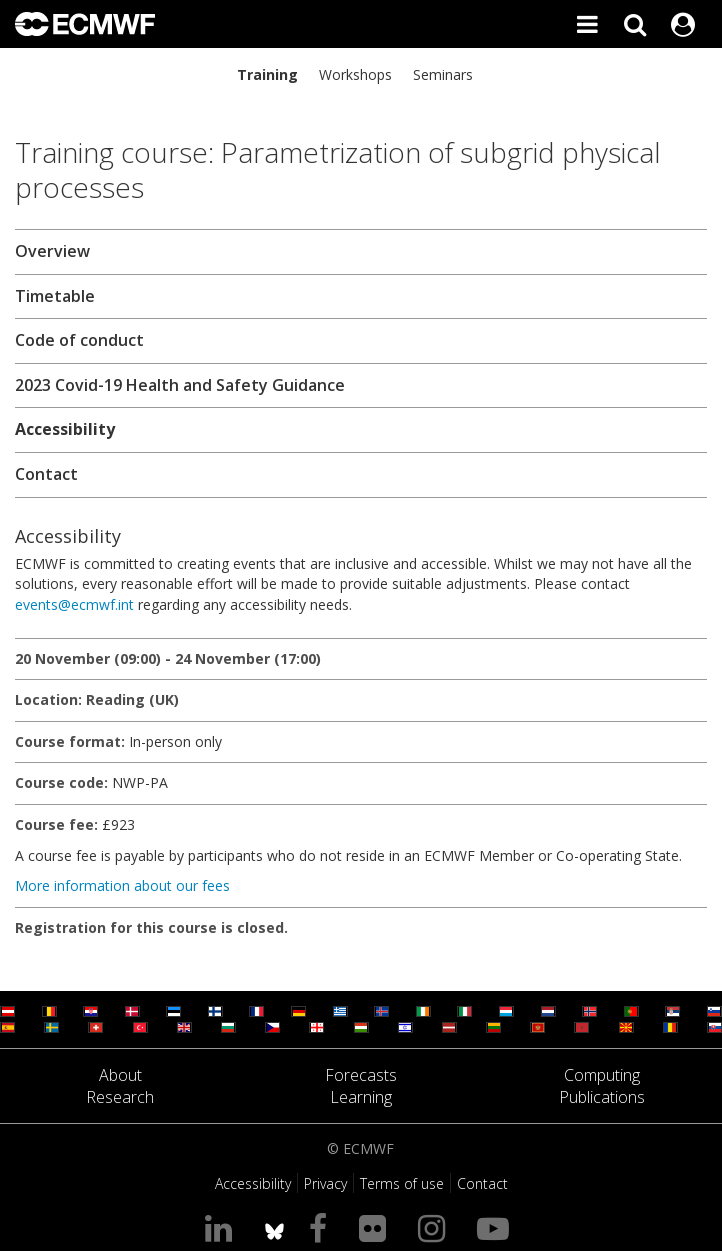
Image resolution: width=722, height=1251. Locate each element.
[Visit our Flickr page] (376, 1227)
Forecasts (361, 1075)
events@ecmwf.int (74, 604)
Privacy (325, 1183)
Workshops (355, 74)
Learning (361, 1097)
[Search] (635, 24)
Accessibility (65, 429)
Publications (602, 1097)
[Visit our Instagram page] (435, 1227)
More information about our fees (122, 885)
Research (120, 1097)
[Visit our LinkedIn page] (222, 1227)
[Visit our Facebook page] (322, 1227)
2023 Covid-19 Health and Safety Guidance (180, 385)
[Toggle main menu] (587, 24)
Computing (602, 1075)
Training (267, 74)
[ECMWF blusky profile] (274, 1227)
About (120, 1075)
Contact (46, 474)
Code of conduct (79, 340)
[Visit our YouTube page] (497, 1227)
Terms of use (402, 1183)
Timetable (55, 296)
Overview (52, 251)
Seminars (443, 74)
